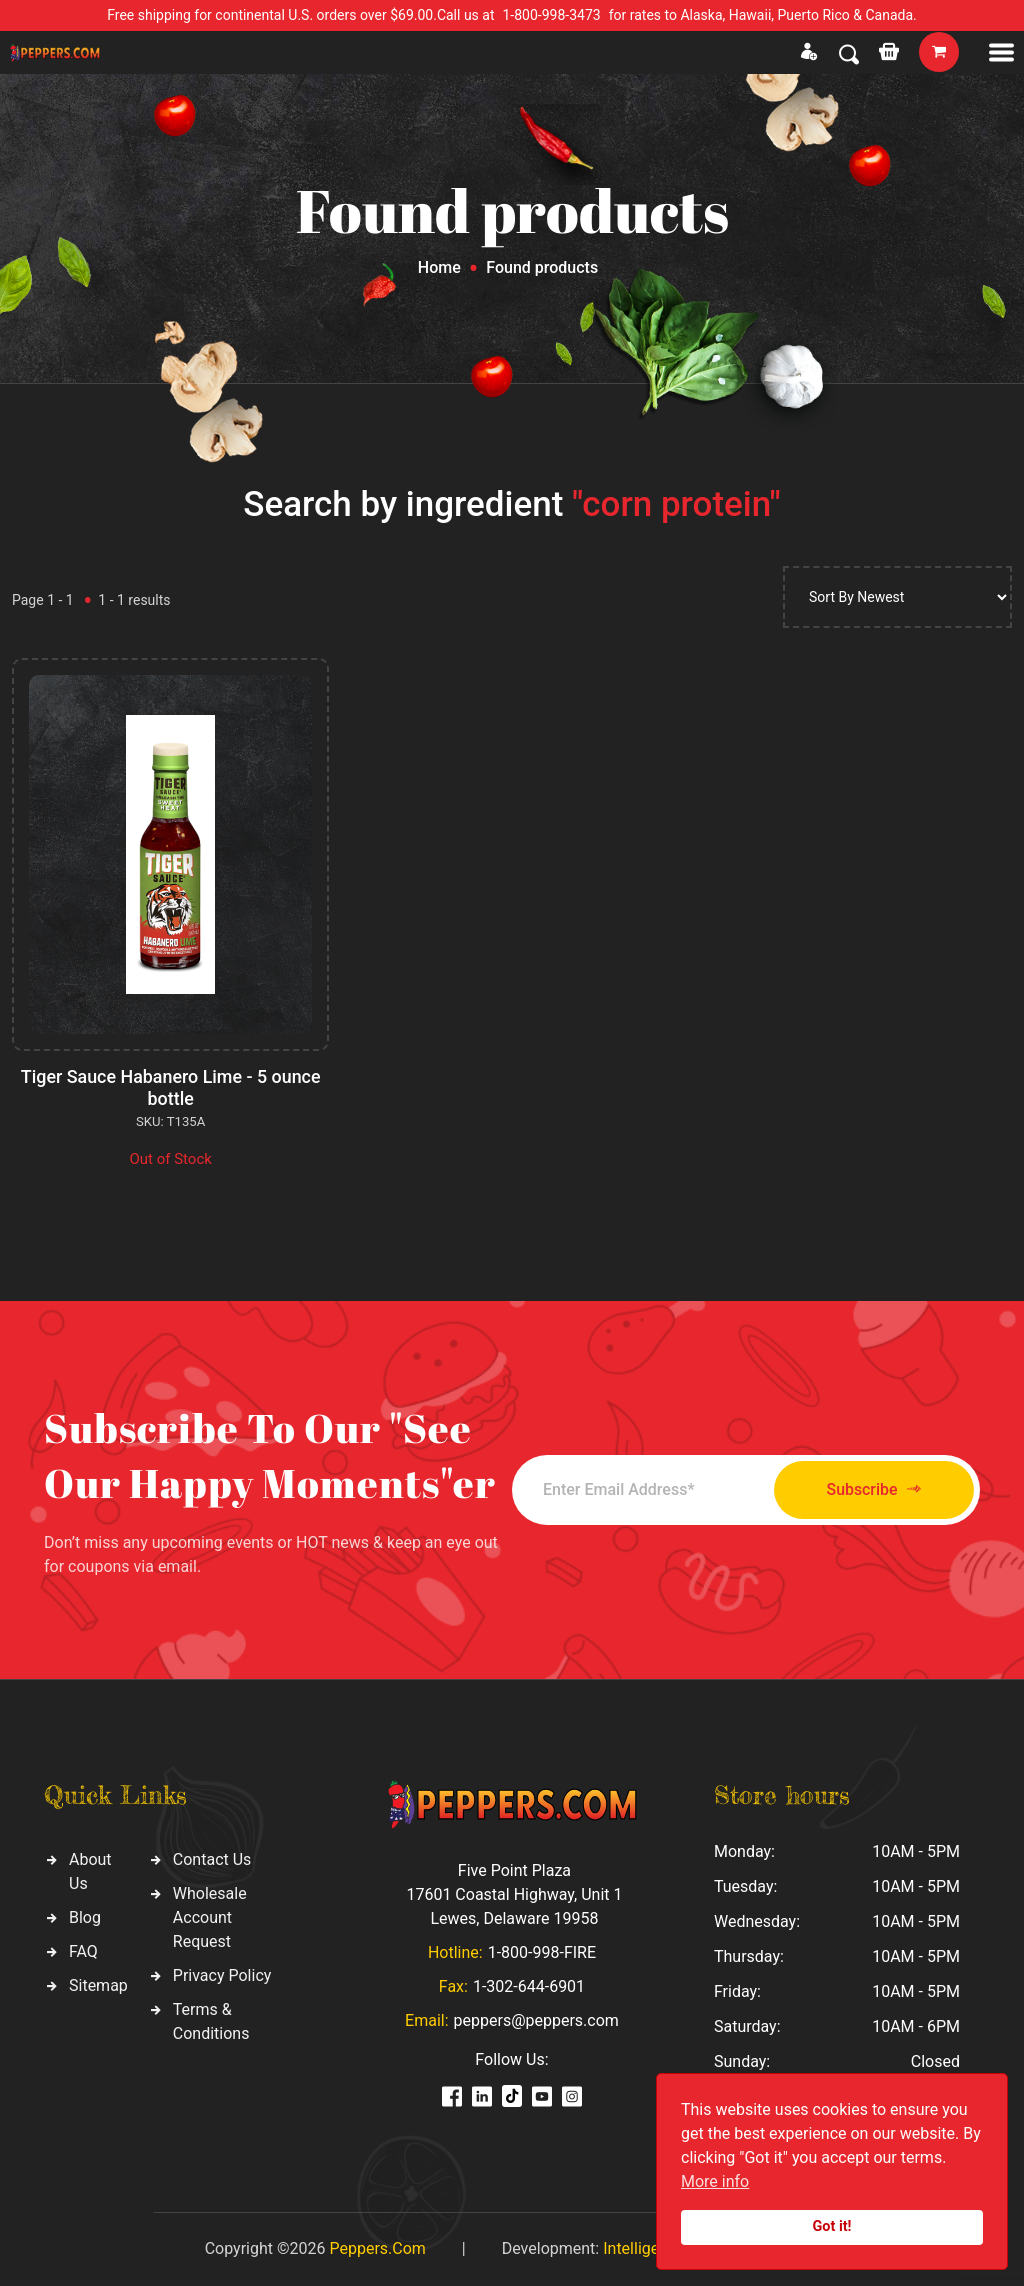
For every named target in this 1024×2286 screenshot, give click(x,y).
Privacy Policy (222, 1975)
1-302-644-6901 (529, 1986)
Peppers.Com (377, 2248)
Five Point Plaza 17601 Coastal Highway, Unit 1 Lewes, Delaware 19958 (514, 1894)
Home (439, 267)
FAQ (83, 1951)
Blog (85, 1917)
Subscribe (869, 1489)
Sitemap (98, 1985)
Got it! (832, 2226)
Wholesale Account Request (210, 1917)
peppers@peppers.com (536, 2020)
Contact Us (212, 1859)
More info (715, 2181)
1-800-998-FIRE (542, 1952)
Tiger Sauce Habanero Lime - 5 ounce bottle (171, 1087)
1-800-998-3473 (552, 15)
